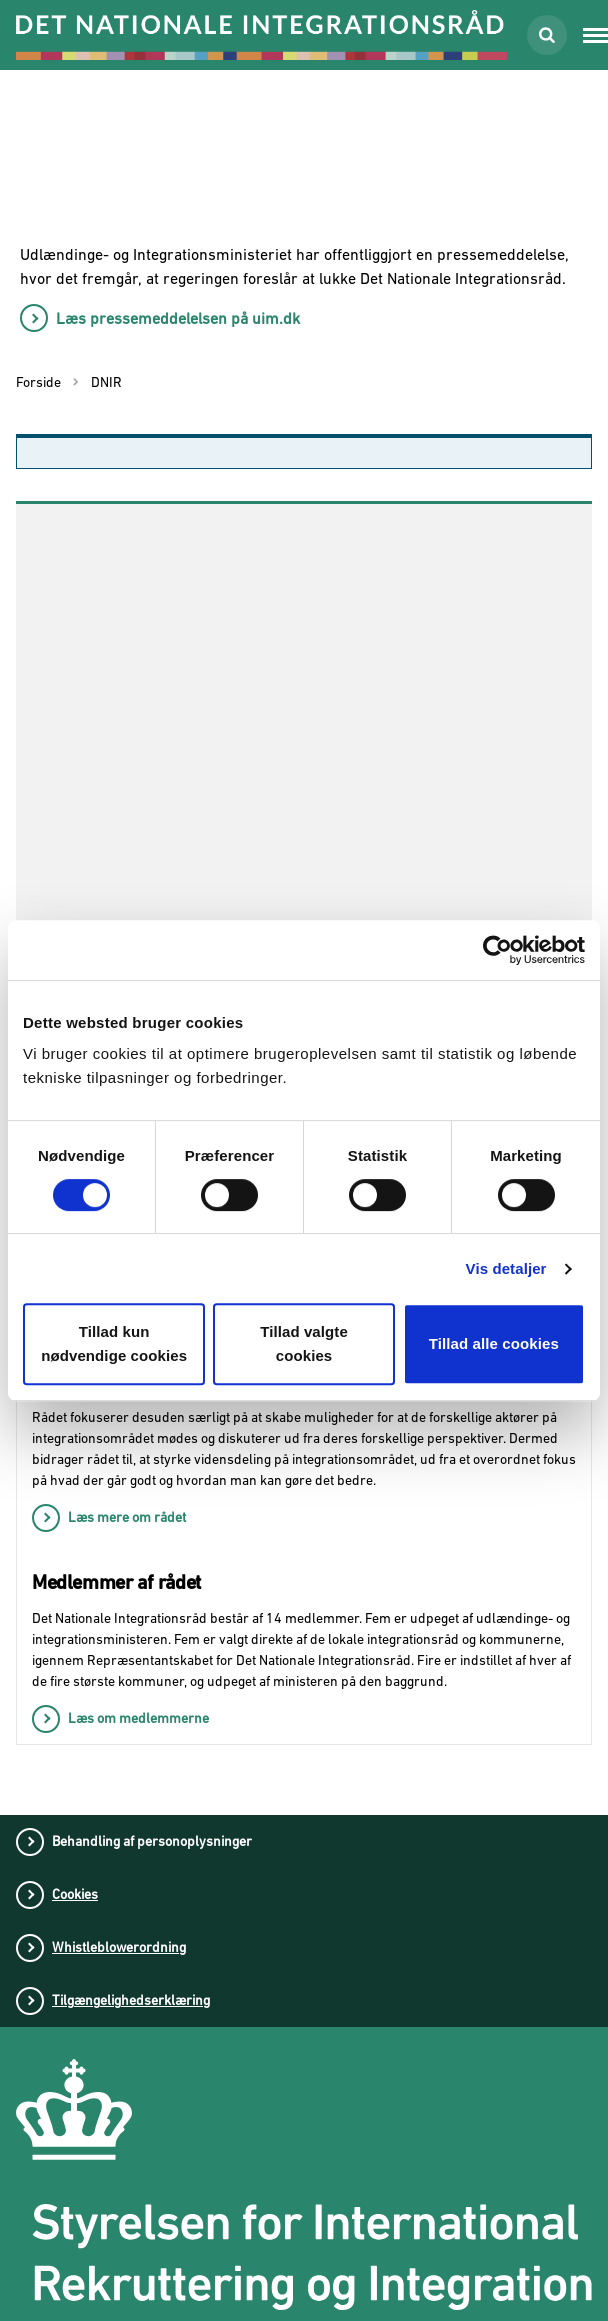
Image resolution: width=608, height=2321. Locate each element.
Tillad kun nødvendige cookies (114, 1343)
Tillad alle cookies (494, 1343)
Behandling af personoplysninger (152, 1841)
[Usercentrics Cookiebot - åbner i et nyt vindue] (497, 950)
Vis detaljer (506, 1268)
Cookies (75, 1894)
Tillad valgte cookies (304, 1343)
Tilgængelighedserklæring (131, 2000)
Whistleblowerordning (119, 1947)
